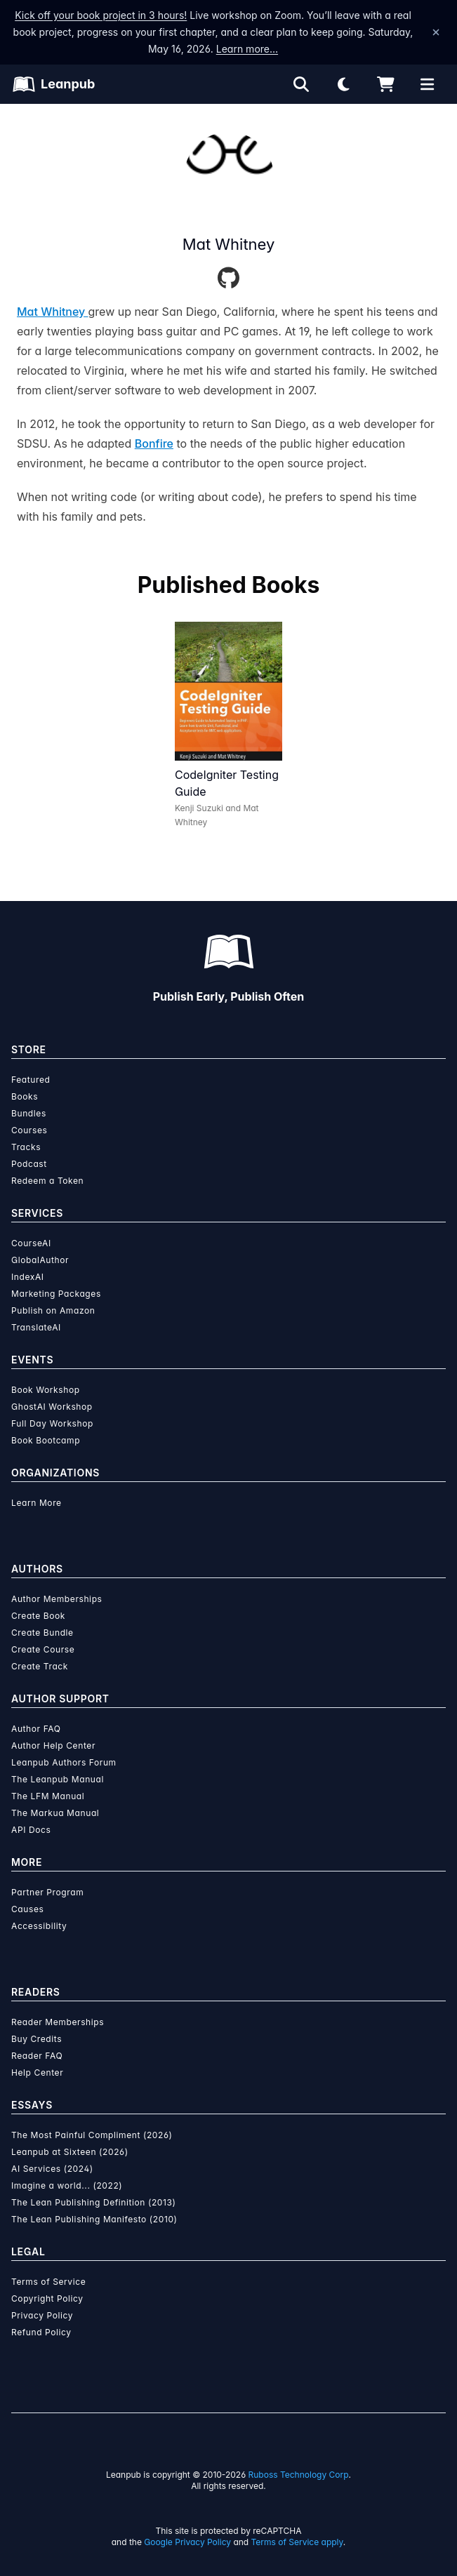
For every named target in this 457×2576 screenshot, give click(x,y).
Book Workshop (45, 1389)
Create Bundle (42, 1632)
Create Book (38, 1615)
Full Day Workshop (52, 1423)
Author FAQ (36, 1728)
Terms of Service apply (297, 2542)
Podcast (29, 1164)
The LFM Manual (47, 1796)
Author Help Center (53, 1745)
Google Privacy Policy (187, 2542)
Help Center (37, 2072)
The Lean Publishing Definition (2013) (93, 2202)
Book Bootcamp (45, 1440)
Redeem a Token (47, 1180)
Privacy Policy (42, 2315)
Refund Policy (41, 2332)
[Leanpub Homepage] (54, 84)
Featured (30, 1079)
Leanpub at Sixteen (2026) (69, 2152)
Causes (27, 1909)
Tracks (26, 1147)
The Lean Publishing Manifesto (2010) (94, 2219)
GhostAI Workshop (52, 1406)
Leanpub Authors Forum (64, 1762)
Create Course (42, 1649)
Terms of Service (48, 2281)
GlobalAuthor (40, 1260)
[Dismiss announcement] (436, 32)
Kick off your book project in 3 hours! (101, 15)
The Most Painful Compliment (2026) (92, 2135)
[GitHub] (228, 279)
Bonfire (154, 443)
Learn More (36, 1502)
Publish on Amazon (53, 1310)
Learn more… (247, 49)
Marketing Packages (56, 1293)
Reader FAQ (36, 2055)
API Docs (31, 1829)
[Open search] (301, 84)
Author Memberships (56, 1599)
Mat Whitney (52, 312)
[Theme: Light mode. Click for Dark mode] (343, 84)
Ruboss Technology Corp (299, 2474)
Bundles (28, 1113)
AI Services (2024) (52, 2168)
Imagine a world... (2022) (66, 2185)
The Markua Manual (55, 1813)
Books (24, 1096)
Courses (29, 1130)
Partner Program (47, 1892)
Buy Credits (36, 2039)
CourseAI (31, 1243)
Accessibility (39, 1926)
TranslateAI (36, 1327)
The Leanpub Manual (57, 1779)
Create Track (39, 1666)
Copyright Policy (47, 2298)
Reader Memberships (57, 2022)
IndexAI (27, 1277)
